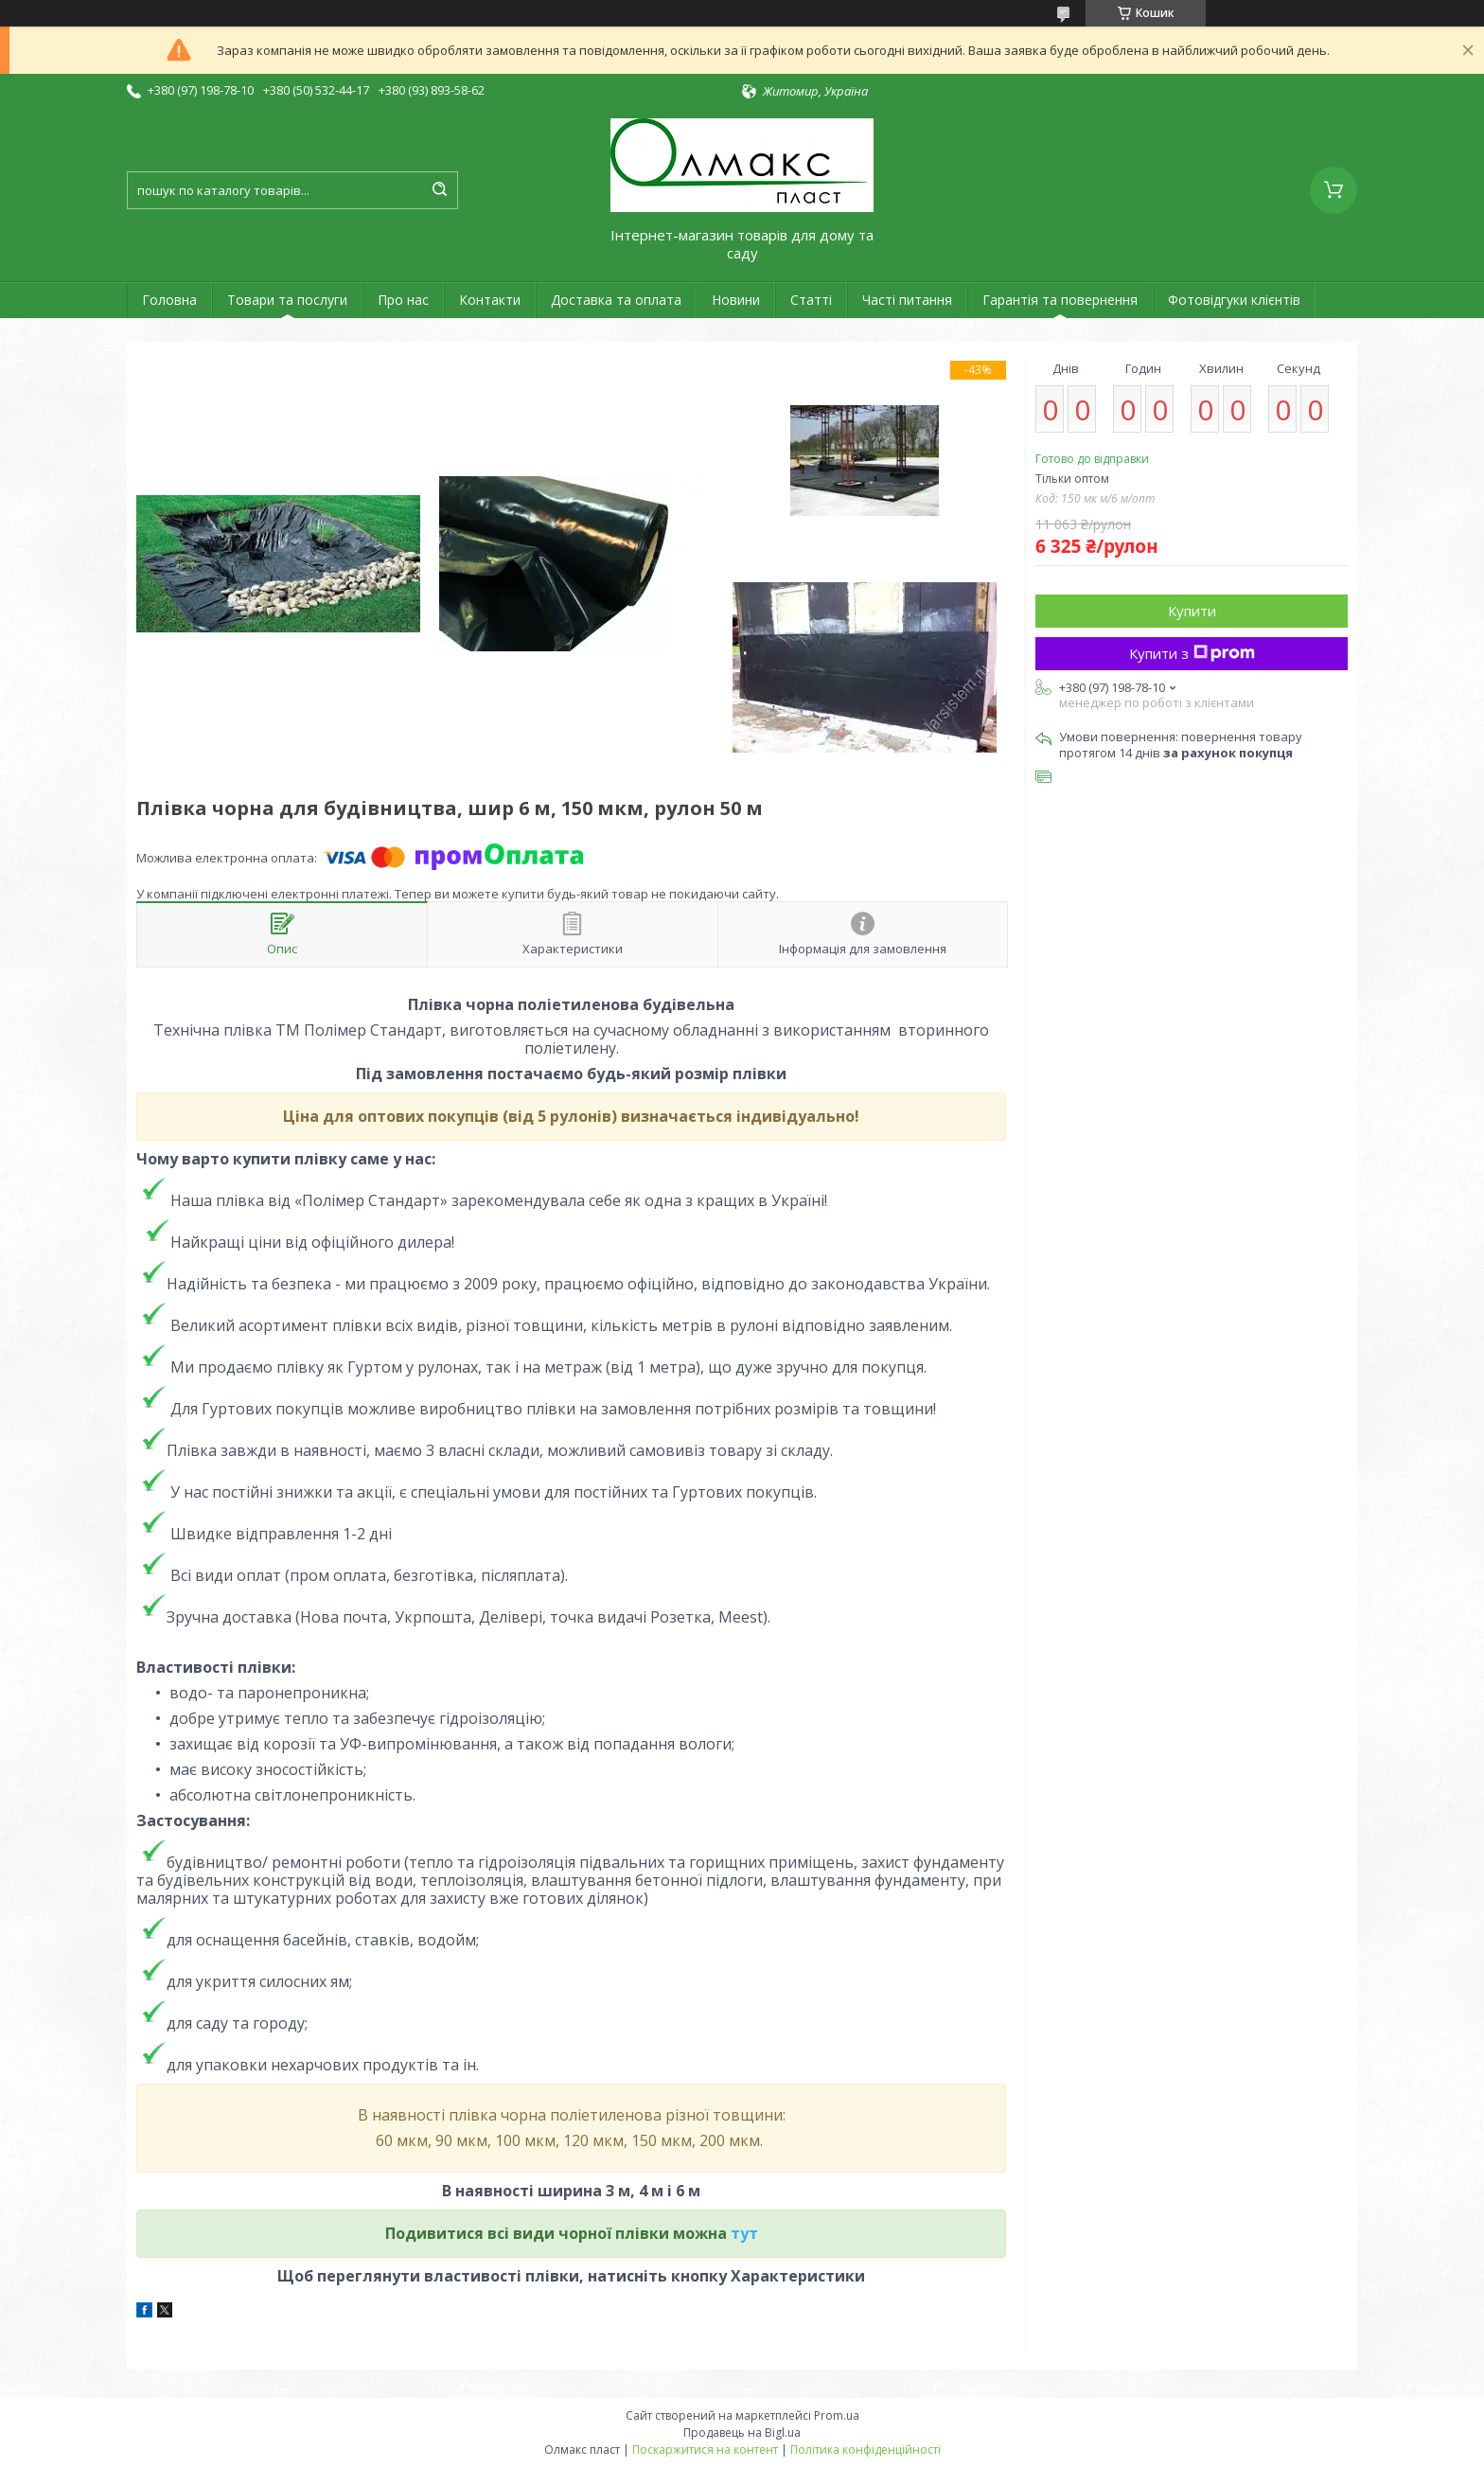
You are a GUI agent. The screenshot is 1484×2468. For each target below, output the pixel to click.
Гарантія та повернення (1060, 300)
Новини (736, 300)
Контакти (490, 300)
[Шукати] (439, 190)
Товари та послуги (287, 300)
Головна (169, 300)
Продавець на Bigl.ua (742, 2432)
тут (744, 2233)
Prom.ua (836, 2415)
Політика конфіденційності (865, 2449)
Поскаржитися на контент (705, 2449)
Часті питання (907, 300)
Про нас (403, 300)
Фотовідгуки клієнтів (1234, 300)
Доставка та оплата (616, 300)
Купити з (1192, 653)
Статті (811, 300)
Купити (1192, 610)
